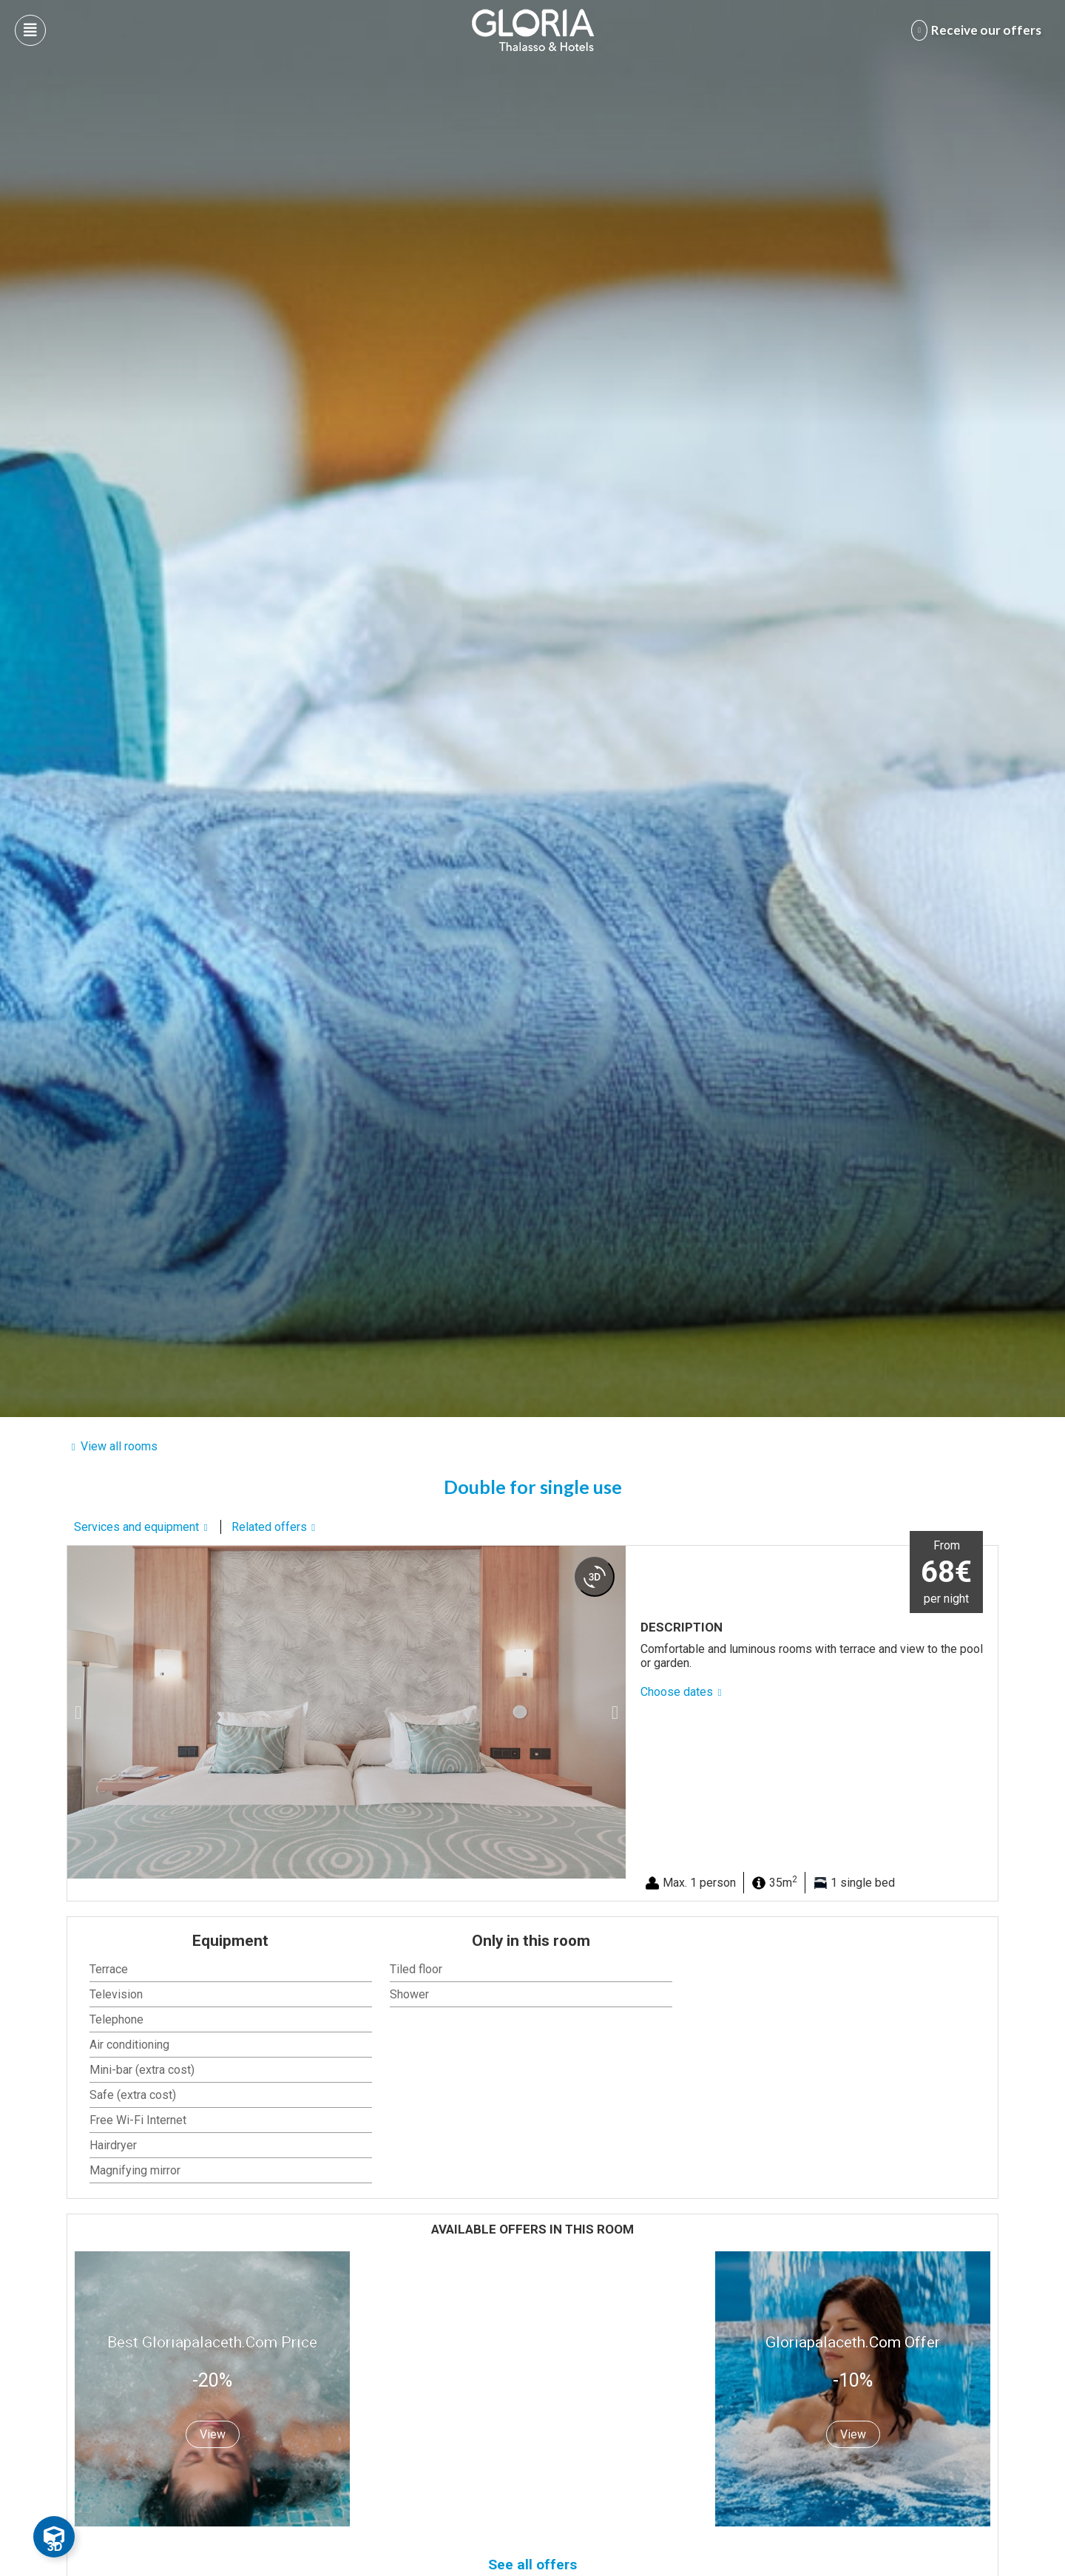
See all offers (532, 2564)
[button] (78, 1712)
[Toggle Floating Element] (54, 2537)
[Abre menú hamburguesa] (30, 30)
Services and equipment (136, 1527)
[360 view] (595, 1577)
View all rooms (119, 1446)
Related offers (269, 1527)
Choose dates (676, 1692)
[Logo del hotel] (533, 30)
